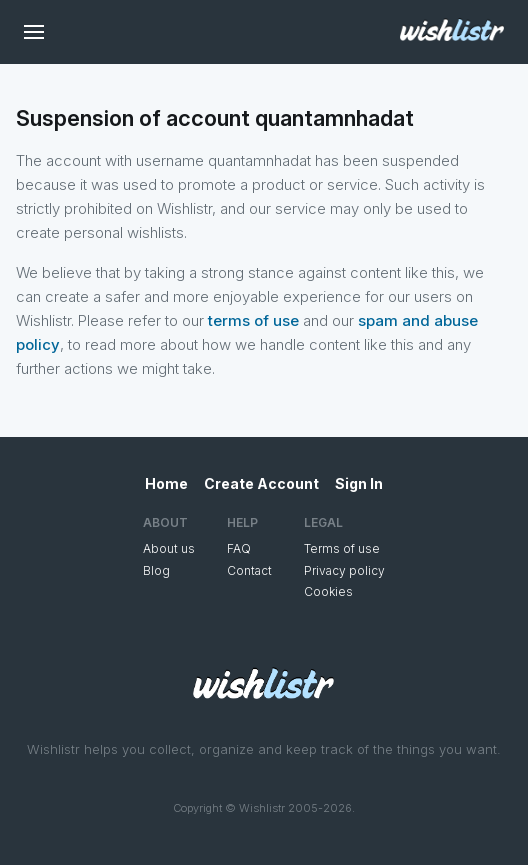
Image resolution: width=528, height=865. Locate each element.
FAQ (239, 548)
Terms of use (342, 548)
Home (166, 483)
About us (169, 548)
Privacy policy (344, 570)
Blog (156, 570)
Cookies (328, 591)
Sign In (359, 483)
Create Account (261, 483)
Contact (249, 570)
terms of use (253, 320)
